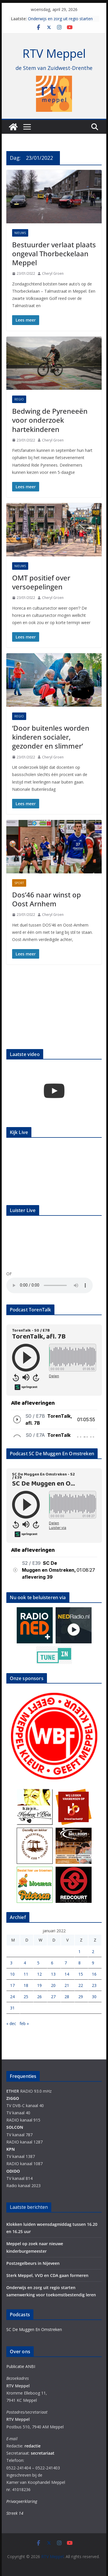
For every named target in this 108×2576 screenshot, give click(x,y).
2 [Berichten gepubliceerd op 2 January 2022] (93, 1951)
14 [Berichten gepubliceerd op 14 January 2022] (67, 1974)
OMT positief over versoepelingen (41, 582)
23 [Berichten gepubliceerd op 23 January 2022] (94, 1985)
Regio (19, 399)
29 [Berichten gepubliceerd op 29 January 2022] (80, 1996)
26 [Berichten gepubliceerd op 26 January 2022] (39, 1996)
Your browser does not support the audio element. (49, 1285)
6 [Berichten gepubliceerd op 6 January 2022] (52, 1963)
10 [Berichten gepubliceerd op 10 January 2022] (12, 1974)
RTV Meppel (54, 53)
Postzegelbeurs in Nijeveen (33, 2263)
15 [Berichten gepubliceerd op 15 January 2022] (80, 1974)
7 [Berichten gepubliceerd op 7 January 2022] (66, 1963)
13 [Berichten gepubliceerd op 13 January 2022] (53, 1974)
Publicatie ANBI (20, 2366)
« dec (11, 2023)
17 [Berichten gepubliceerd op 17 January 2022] (12, 1985)
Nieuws (20, 233)
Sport (19, 883)
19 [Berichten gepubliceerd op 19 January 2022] (39, 1985)
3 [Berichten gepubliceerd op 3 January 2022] (11, 1963)
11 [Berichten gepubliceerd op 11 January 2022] (26, 1974)
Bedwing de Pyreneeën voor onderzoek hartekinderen (50, 420)
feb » (24, 2023)
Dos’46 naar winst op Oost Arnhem (46, 899)
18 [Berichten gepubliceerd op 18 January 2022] (26, 1985)
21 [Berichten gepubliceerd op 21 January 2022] (67, 1985)
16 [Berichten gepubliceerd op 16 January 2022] (94, 1974)
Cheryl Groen (53, 273)
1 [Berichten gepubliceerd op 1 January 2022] (79, 1951)
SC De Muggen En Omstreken (34, 2329)
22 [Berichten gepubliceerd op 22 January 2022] (80, 1985)
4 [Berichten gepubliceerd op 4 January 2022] (25, 1963)
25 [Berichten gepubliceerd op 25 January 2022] (26, 1996)
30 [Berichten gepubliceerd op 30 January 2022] (94, 1996)
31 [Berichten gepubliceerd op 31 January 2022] (12, 2008)
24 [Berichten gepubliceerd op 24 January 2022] (12, 1996)
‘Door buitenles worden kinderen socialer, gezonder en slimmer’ (50, 737)
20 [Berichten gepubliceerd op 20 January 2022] (53, 1985)
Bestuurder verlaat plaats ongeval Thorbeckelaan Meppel (54, 253)
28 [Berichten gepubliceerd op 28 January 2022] (67, 1996)
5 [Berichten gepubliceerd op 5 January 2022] (38, 1963)
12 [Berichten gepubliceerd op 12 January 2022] (39, 1974)
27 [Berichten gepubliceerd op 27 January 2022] (53, 1996)
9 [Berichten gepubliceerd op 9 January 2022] (93, 1963)
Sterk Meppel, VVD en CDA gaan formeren (47, 2275)
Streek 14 (14, 2513)
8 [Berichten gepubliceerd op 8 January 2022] (79, 1963)
